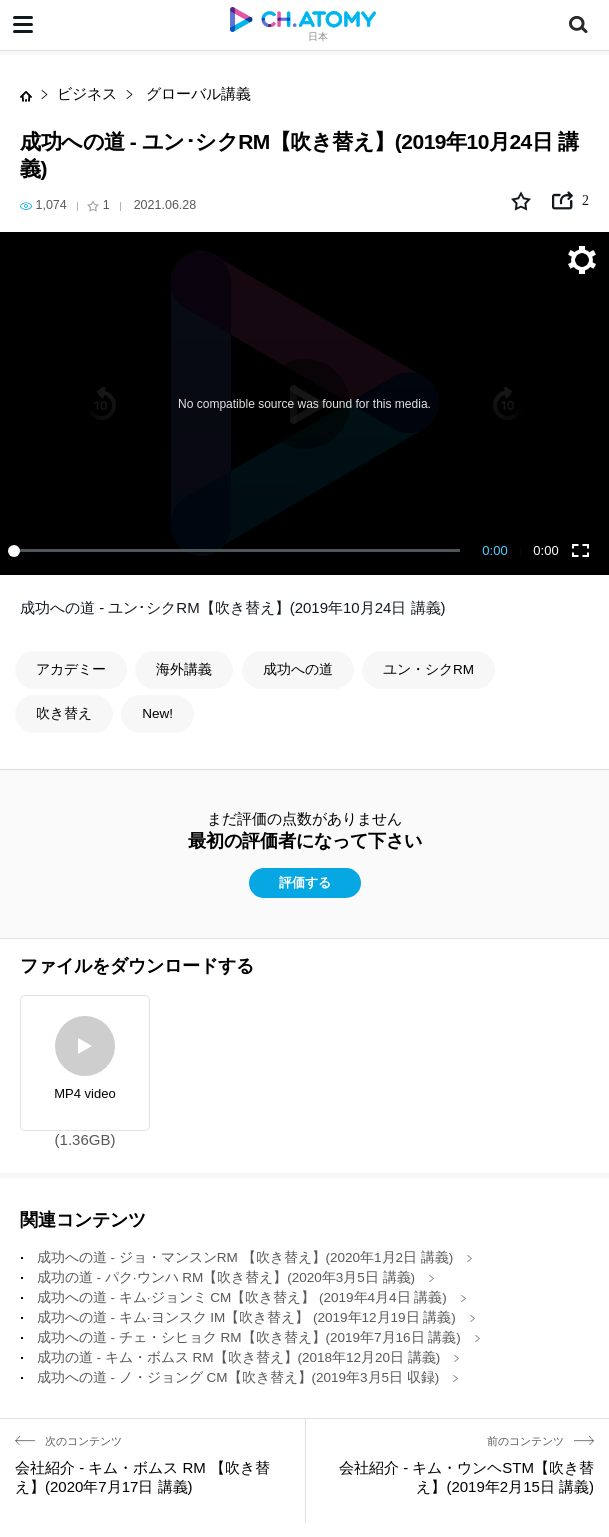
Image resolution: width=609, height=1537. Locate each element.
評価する (305, 883)
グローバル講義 (196, 93)
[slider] (237, 551)
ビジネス (87, 93)
